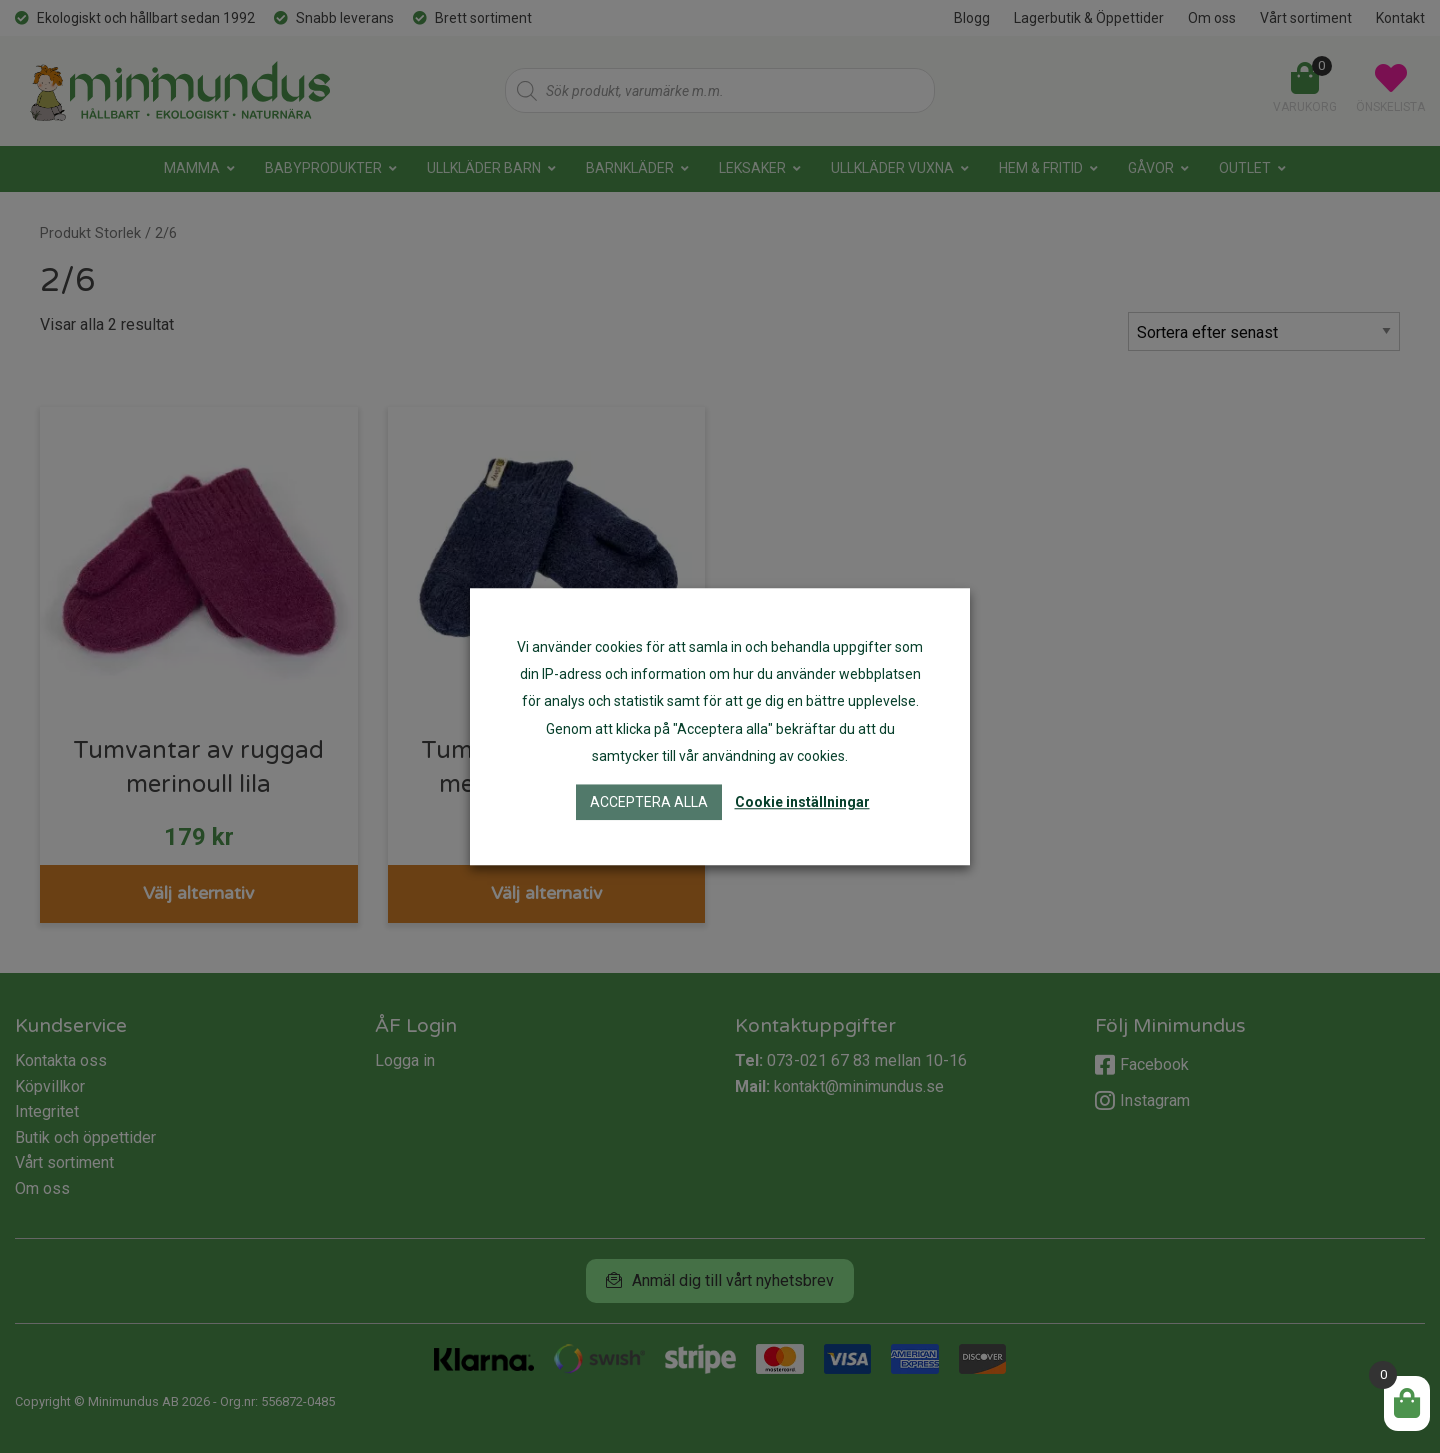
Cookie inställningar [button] (802, 802)
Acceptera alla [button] (649, 802)
